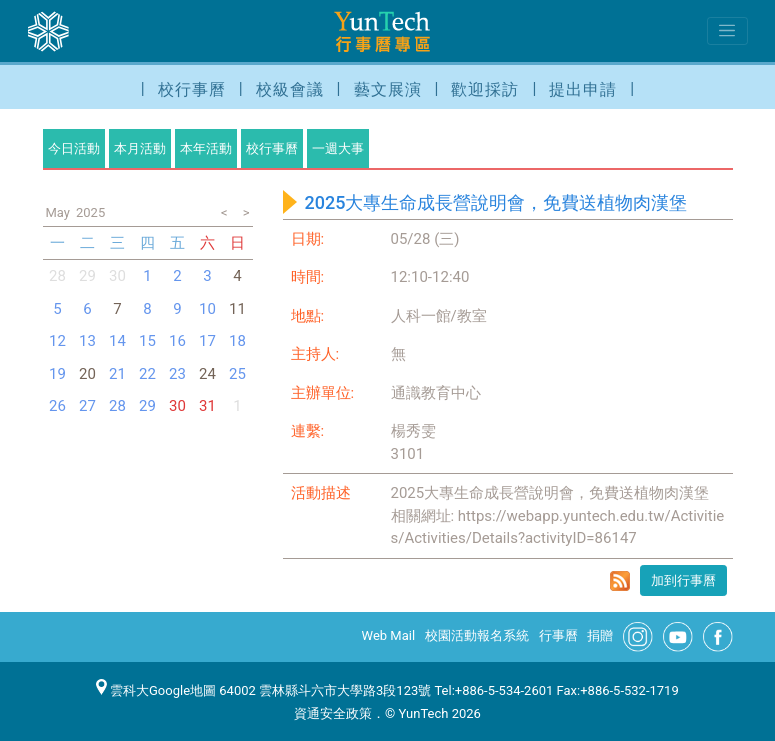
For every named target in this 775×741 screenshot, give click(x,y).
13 (87, 341)
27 (87, 406)
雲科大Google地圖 (156, 690)
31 (207, 406)
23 (177, 374)
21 (117, 374)
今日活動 (74, 148)
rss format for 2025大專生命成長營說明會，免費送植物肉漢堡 (620, 581)
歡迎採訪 (485, 89)
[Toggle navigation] (727, 31)
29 (147, 406)
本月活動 (140, 148)
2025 (90, 212)
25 (237, 374)
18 (237, 341)
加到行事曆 (683, 580)
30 (117, 276)
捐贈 (600, 635)
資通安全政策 (333, 713)
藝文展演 (388, 89)
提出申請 (583, 89)
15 (147, 341)
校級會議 (290, 89)
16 (177, 341)
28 (57, 276)
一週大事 (338, 148)
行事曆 (558, 635)
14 (117, 341)
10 (207, 309)
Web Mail (389, 635)
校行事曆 (192, 89)
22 (147, 374)
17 (207, 341)
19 (57, 374)
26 (57, 406)
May (58, 212)
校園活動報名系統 (477, 635)
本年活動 (206, 148)
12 (57, 341)
